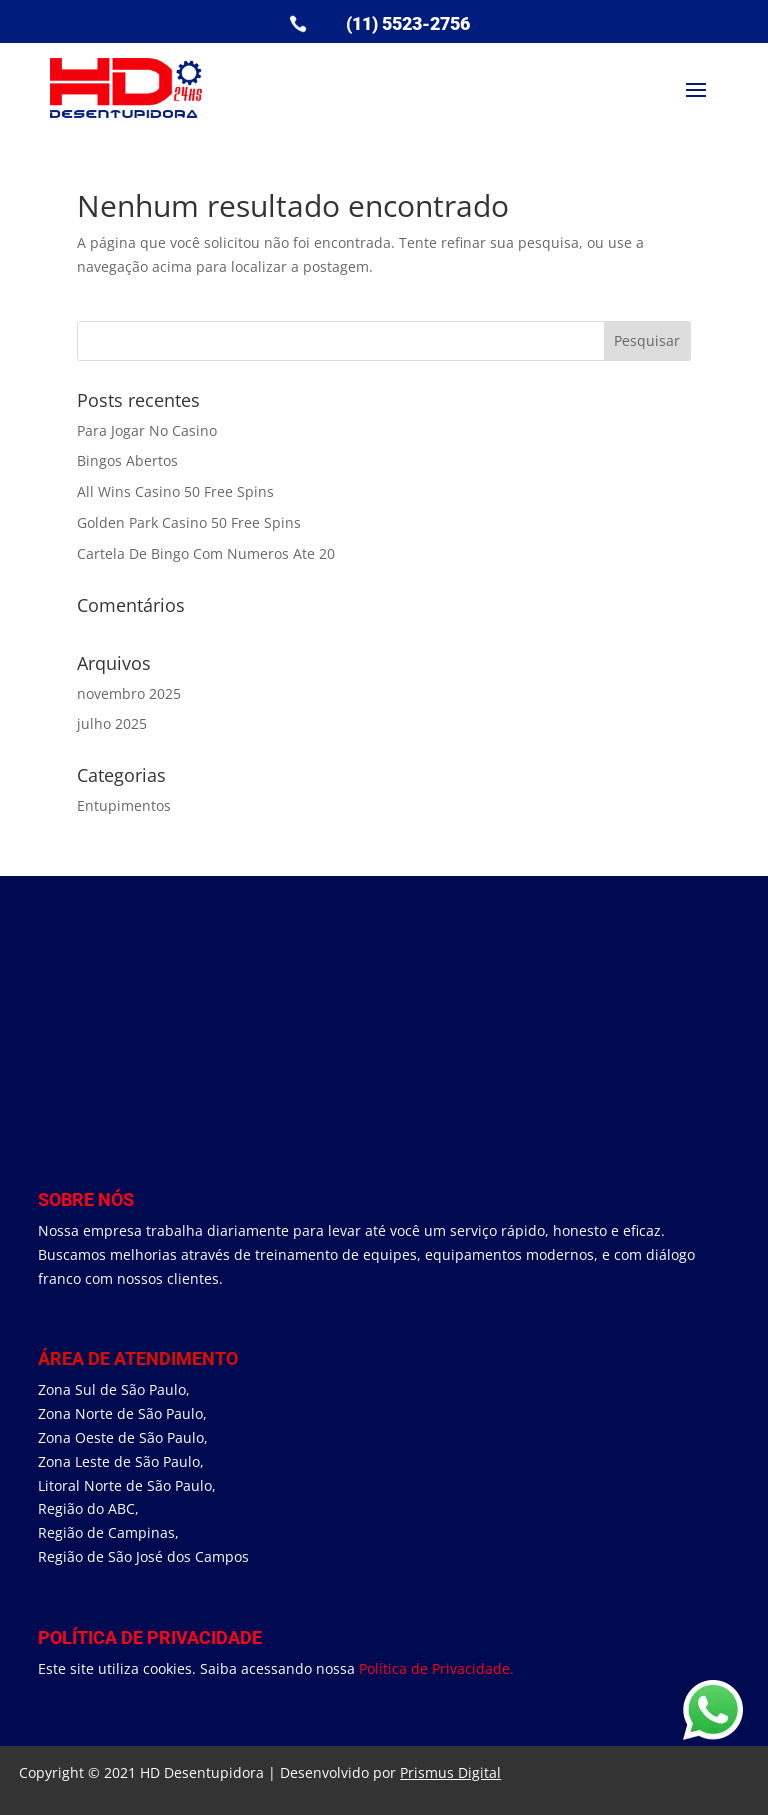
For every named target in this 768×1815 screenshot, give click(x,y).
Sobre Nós (86, 1199)
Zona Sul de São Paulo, (114, 1389)
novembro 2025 (129, 693)
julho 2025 (112, 723)
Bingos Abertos (127, 460)
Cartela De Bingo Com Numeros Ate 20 (206, 553)
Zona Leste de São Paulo (119, 1461)
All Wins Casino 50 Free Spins (175, 491)
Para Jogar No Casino (147, 430)
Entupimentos (124, 805)
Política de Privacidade (150, 1637)
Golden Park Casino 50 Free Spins (189, 522)
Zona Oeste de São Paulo (121, 1437)
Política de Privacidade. (436, 1668)
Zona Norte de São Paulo (120, 1413)
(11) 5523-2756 (408, 23)
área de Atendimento (138, 1358)
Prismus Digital (450, 1772)
